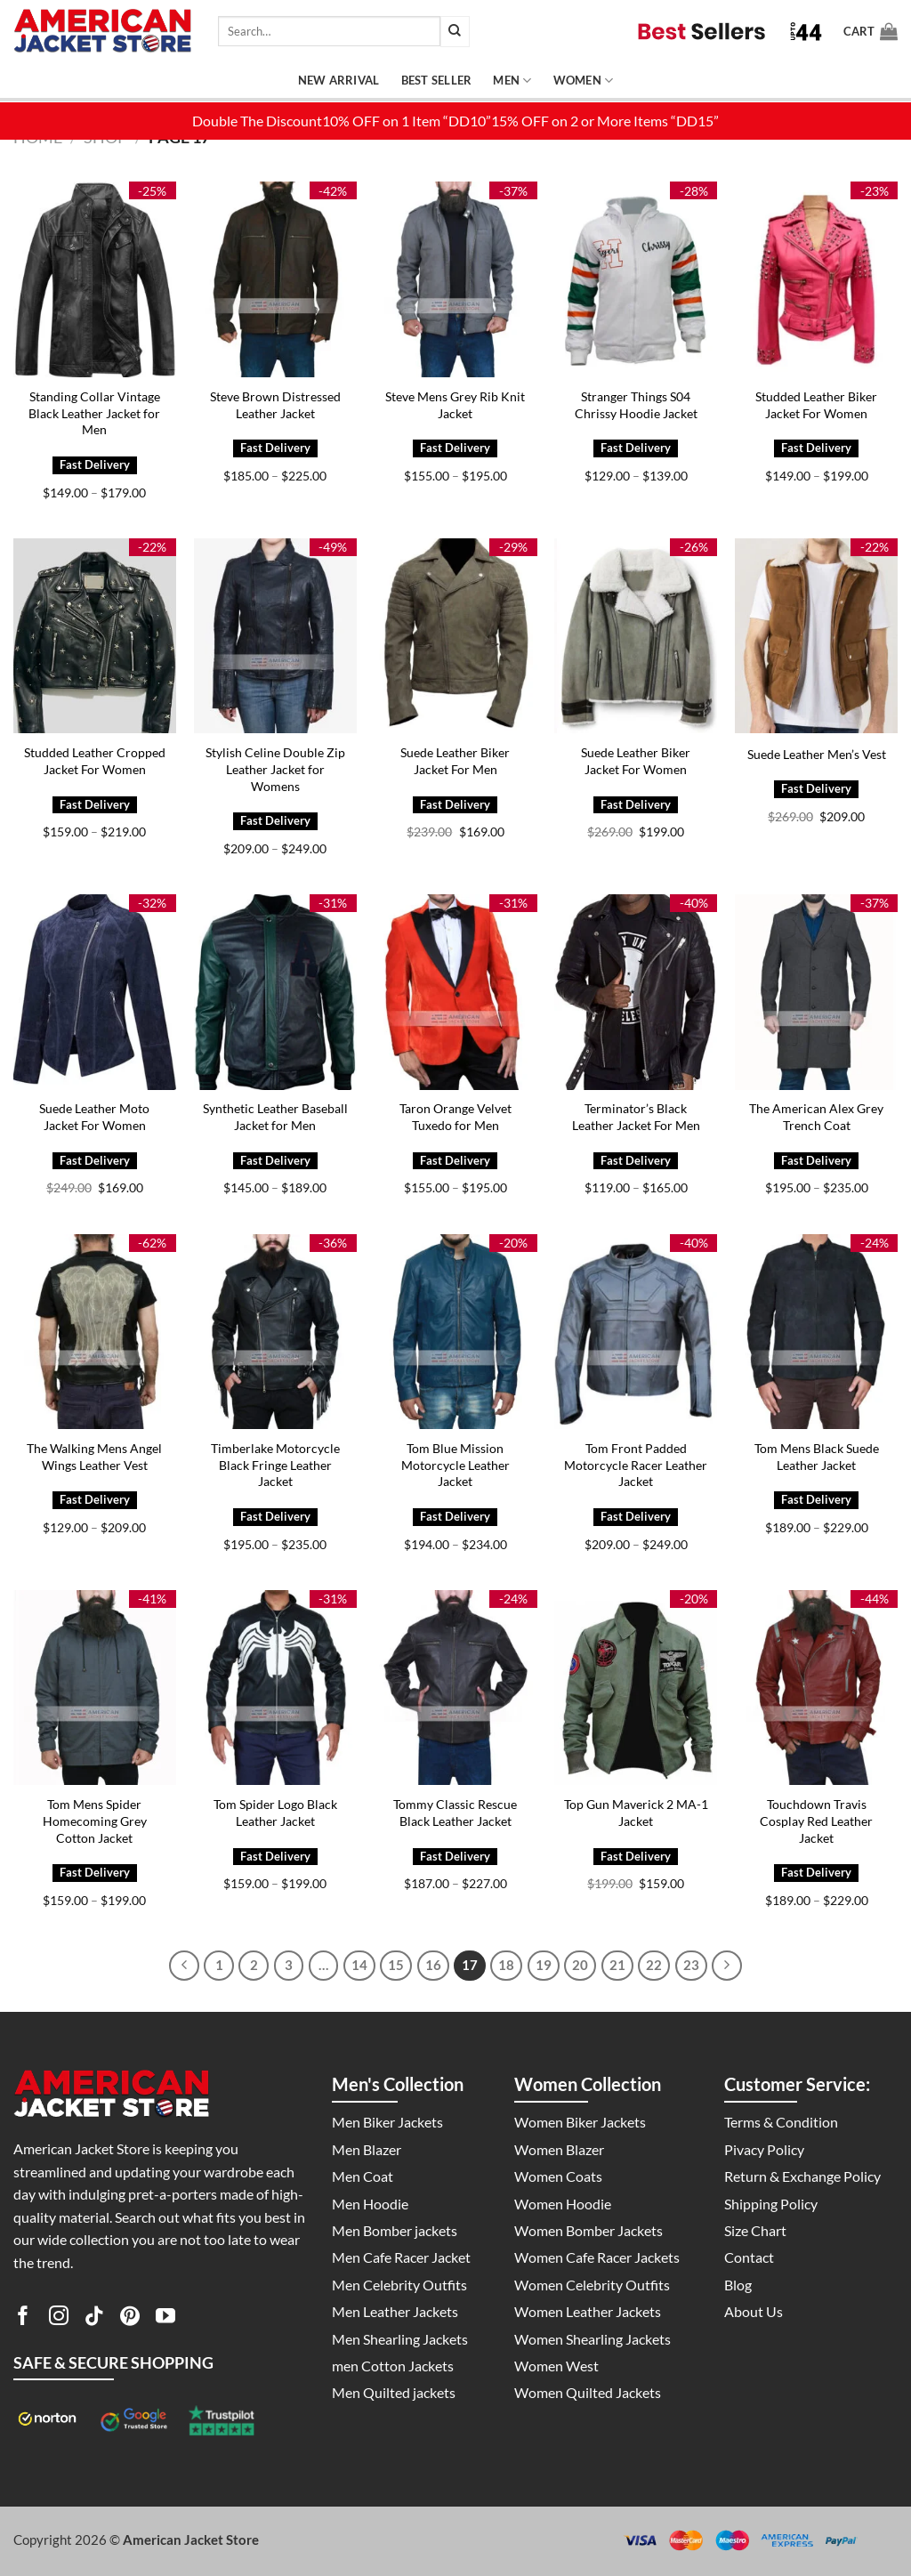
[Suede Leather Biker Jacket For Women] (635, 636)
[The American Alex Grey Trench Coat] (816, 992)
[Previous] (184, 1965)
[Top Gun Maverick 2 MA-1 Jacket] (635, 1688)
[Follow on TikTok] (94, 2319)
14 (359, 1965)
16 (433, 1965)
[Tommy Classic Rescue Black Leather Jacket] (455, 1688)
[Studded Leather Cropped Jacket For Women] (94, 636)
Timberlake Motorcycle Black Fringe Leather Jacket (275, 1465)
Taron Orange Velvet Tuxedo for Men (455, 1117)
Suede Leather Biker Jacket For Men (455, 761)
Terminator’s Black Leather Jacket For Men (636, 1117)
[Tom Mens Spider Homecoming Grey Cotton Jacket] (94, 1688)
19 (544, 1965)
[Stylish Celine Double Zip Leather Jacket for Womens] (275, 636)
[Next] (727, 1965)
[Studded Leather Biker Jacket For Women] (816, 279)
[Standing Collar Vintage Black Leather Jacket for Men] (94, 279)
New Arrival (339, 80)
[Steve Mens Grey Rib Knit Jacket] (455, 279)
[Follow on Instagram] (59, 2319)
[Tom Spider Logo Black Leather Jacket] (275, 1688)
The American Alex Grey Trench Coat (816, 1117)
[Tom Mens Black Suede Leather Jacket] (816, 1332)
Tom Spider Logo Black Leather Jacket (275, 1813)
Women (583, 80)
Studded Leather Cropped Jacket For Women (94, 761)
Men (512, 80)
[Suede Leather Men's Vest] (816, 636)
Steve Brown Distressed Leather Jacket (275, 405)
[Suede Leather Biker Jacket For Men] (455, 636)
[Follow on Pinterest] (130, 2319)
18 (506, 1965)
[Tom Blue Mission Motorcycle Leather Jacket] (455, 1332)
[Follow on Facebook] (23, 2319)
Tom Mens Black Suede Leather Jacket (816, 1457)
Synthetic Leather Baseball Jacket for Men (275, 1117)
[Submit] (455, 31)
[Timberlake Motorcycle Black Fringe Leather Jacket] (275, 1332)
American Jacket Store (191, 2540)
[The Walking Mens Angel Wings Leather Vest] (94, 1332)
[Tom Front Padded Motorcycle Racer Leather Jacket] (635, 1332)
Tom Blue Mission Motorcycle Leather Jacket (455, 1465)
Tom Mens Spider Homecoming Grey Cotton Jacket (95, 1821)
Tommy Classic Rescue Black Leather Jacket (455, 1813)
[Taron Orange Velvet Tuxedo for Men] (455, 992)
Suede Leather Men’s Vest (816, 754)
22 (654, 1965)
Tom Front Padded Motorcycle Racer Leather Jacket (635, 1465)
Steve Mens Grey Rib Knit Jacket (455, 405)
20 (580, 1965)
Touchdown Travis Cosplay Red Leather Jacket (816, 1821)
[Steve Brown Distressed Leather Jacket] (275, 279)
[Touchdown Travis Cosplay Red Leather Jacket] (816, 1688)
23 (691, 1965)
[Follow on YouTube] (165, 2319)
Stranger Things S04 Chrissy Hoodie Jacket (636, 405)
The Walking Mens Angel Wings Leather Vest (94, 1457)
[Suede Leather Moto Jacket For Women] (94, 992)
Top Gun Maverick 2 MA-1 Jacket (636, 1813)
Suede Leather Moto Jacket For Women (94, 1117)
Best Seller (436, 80)
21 (617, 1965)
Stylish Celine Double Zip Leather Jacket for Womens (275, 769)
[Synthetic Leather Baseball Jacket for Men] (275, 992)
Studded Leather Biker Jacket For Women (816, 405)
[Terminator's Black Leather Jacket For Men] (635, 992)
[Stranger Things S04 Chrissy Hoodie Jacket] (635, 279)
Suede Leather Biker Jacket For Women (635, 761)
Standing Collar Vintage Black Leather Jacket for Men (94, 413)
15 (396, 1965)
